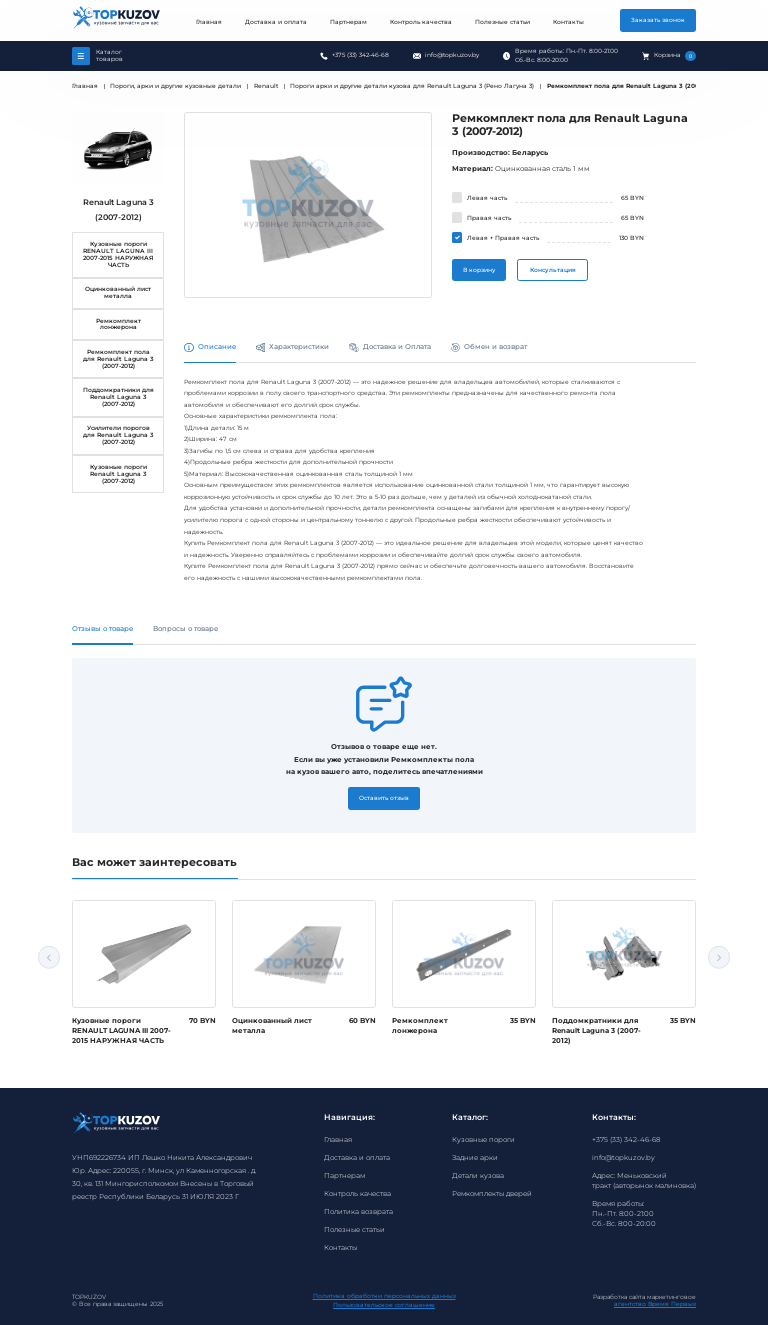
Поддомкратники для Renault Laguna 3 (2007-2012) (118, 397)
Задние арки (475, 1157)
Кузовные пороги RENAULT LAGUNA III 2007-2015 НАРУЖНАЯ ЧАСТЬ (118, 254)
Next (719, 957)
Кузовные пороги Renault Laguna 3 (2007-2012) (118, 474)
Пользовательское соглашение (384, 1305)
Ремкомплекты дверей (492, 1193)
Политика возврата (358, 1211)
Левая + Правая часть (503, 238)
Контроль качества (421, 22)
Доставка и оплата (276, 22)
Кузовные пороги (483, 1139)
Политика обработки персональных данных (384, 1296)
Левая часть (487, 198)
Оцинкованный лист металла (118, 292)
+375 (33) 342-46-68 (360, 55)
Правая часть (489, 218)
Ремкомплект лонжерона (118, 324)
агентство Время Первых (655, 1304)
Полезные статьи (502, 22)
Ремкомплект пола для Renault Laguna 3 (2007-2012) (118, 359)
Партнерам (348, 22)
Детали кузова (478, 1175)
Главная (209, 22)
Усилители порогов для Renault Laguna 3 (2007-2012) (118, 435)
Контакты (568, 22)
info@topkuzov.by (452, 55)
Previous (49, 957)
